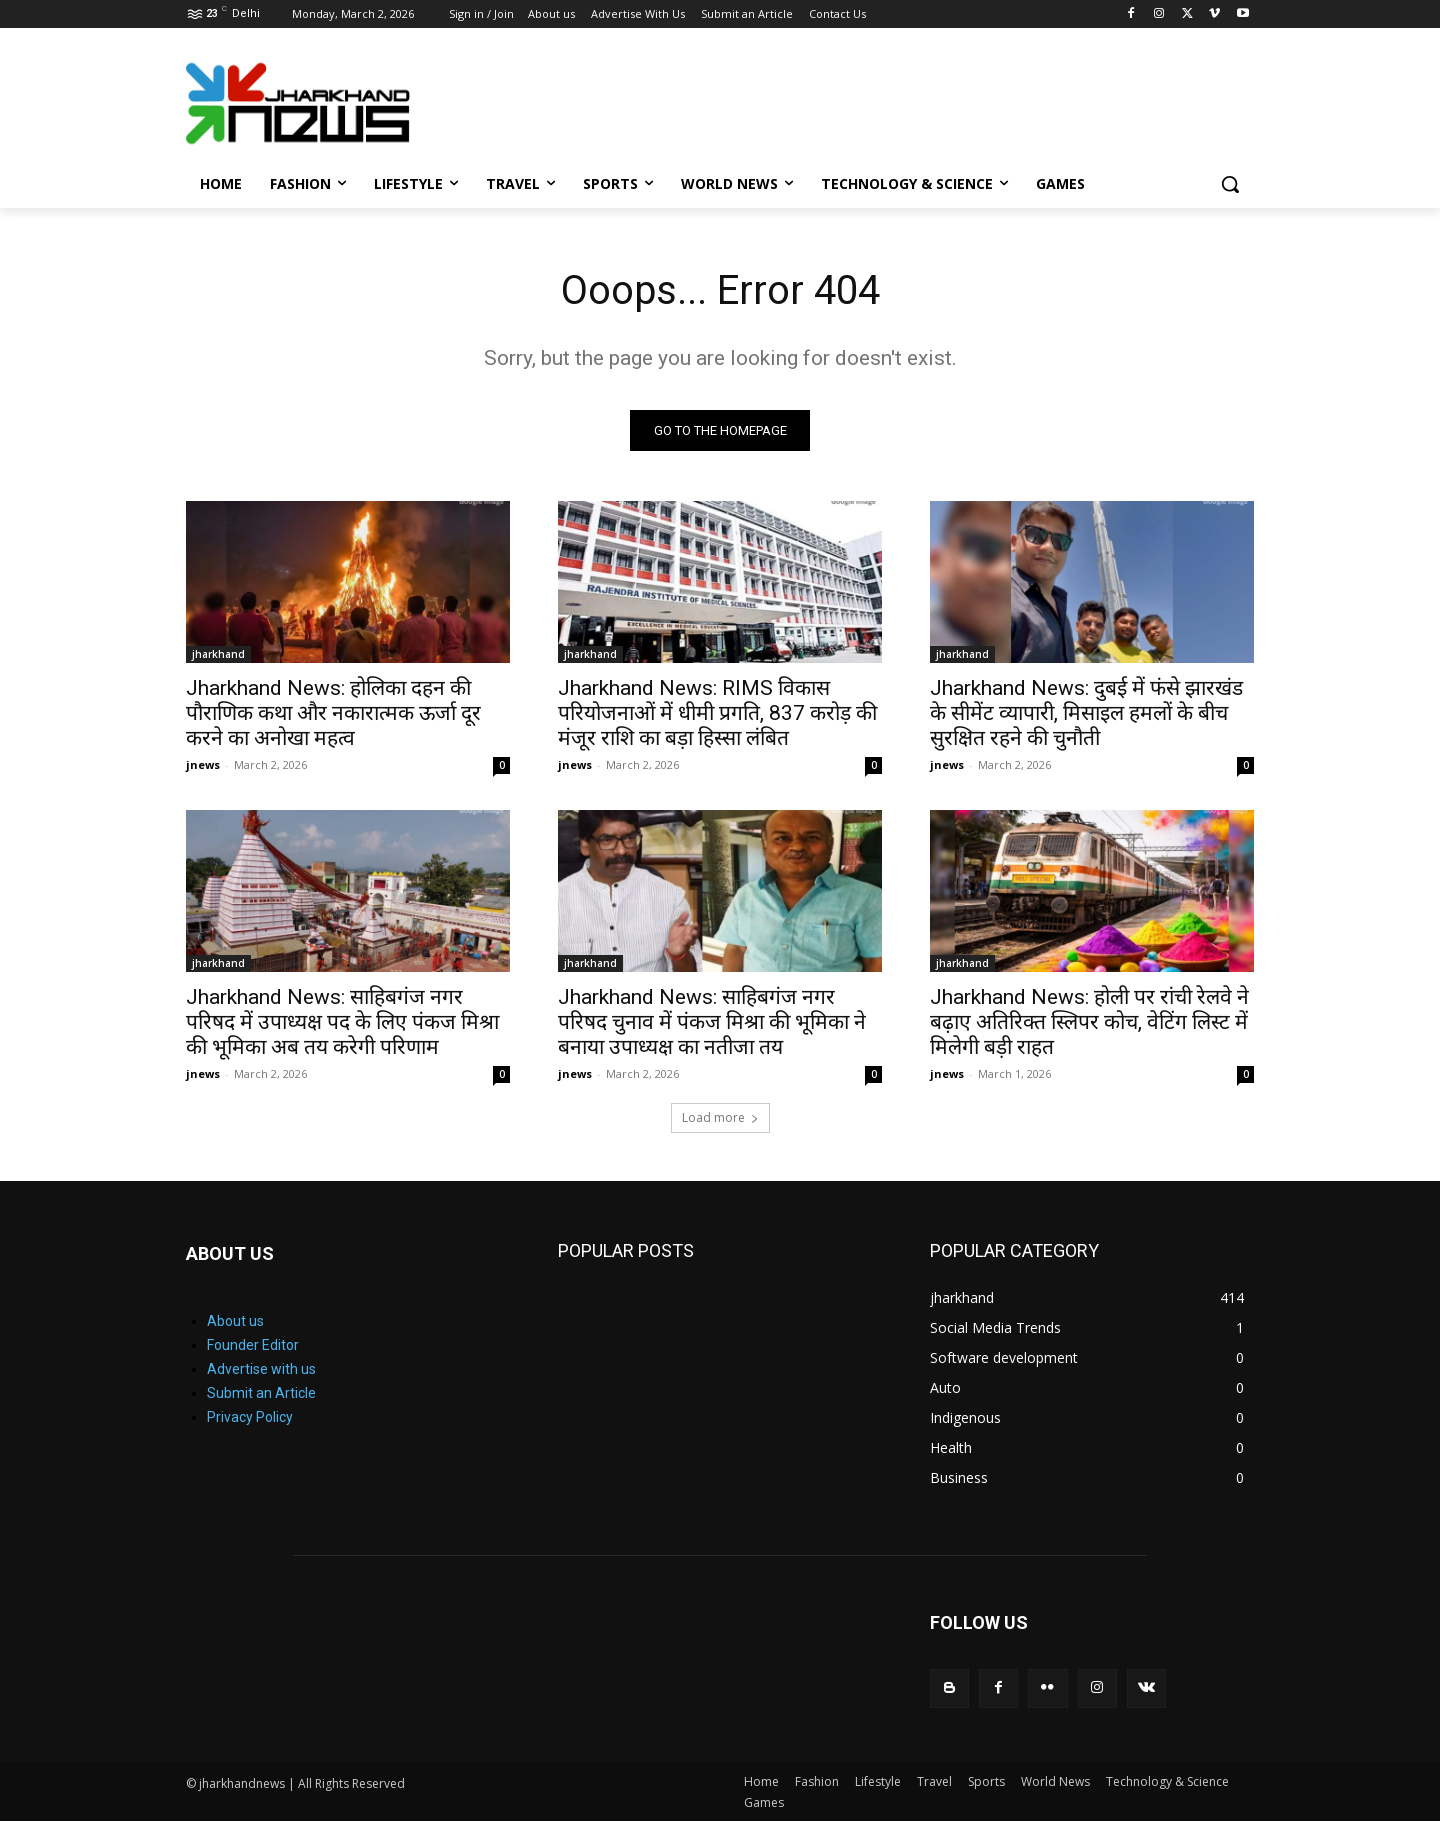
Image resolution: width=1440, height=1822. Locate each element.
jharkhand (218, 655)
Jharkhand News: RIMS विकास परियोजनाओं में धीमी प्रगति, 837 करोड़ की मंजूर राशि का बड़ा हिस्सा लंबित (717, 714)
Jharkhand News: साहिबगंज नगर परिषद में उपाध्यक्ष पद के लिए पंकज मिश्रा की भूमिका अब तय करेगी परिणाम (342, 1023)
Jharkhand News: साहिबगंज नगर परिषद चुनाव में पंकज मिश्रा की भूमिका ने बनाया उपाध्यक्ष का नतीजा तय (712, 1023)
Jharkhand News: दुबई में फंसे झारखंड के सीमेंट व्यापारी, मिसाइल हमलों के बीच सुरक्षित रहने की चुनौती (1086, 714)
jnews (203, 765)
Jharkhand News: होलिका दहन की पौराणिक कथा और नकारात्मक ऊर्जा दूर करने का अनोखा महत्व (333, 714)
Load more (720, 1118)
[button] (1230, 184)
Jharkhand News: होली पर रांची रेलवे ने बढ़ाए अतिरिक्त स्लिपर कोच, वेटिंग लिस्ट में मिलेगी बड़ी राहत (1089, 1023)
